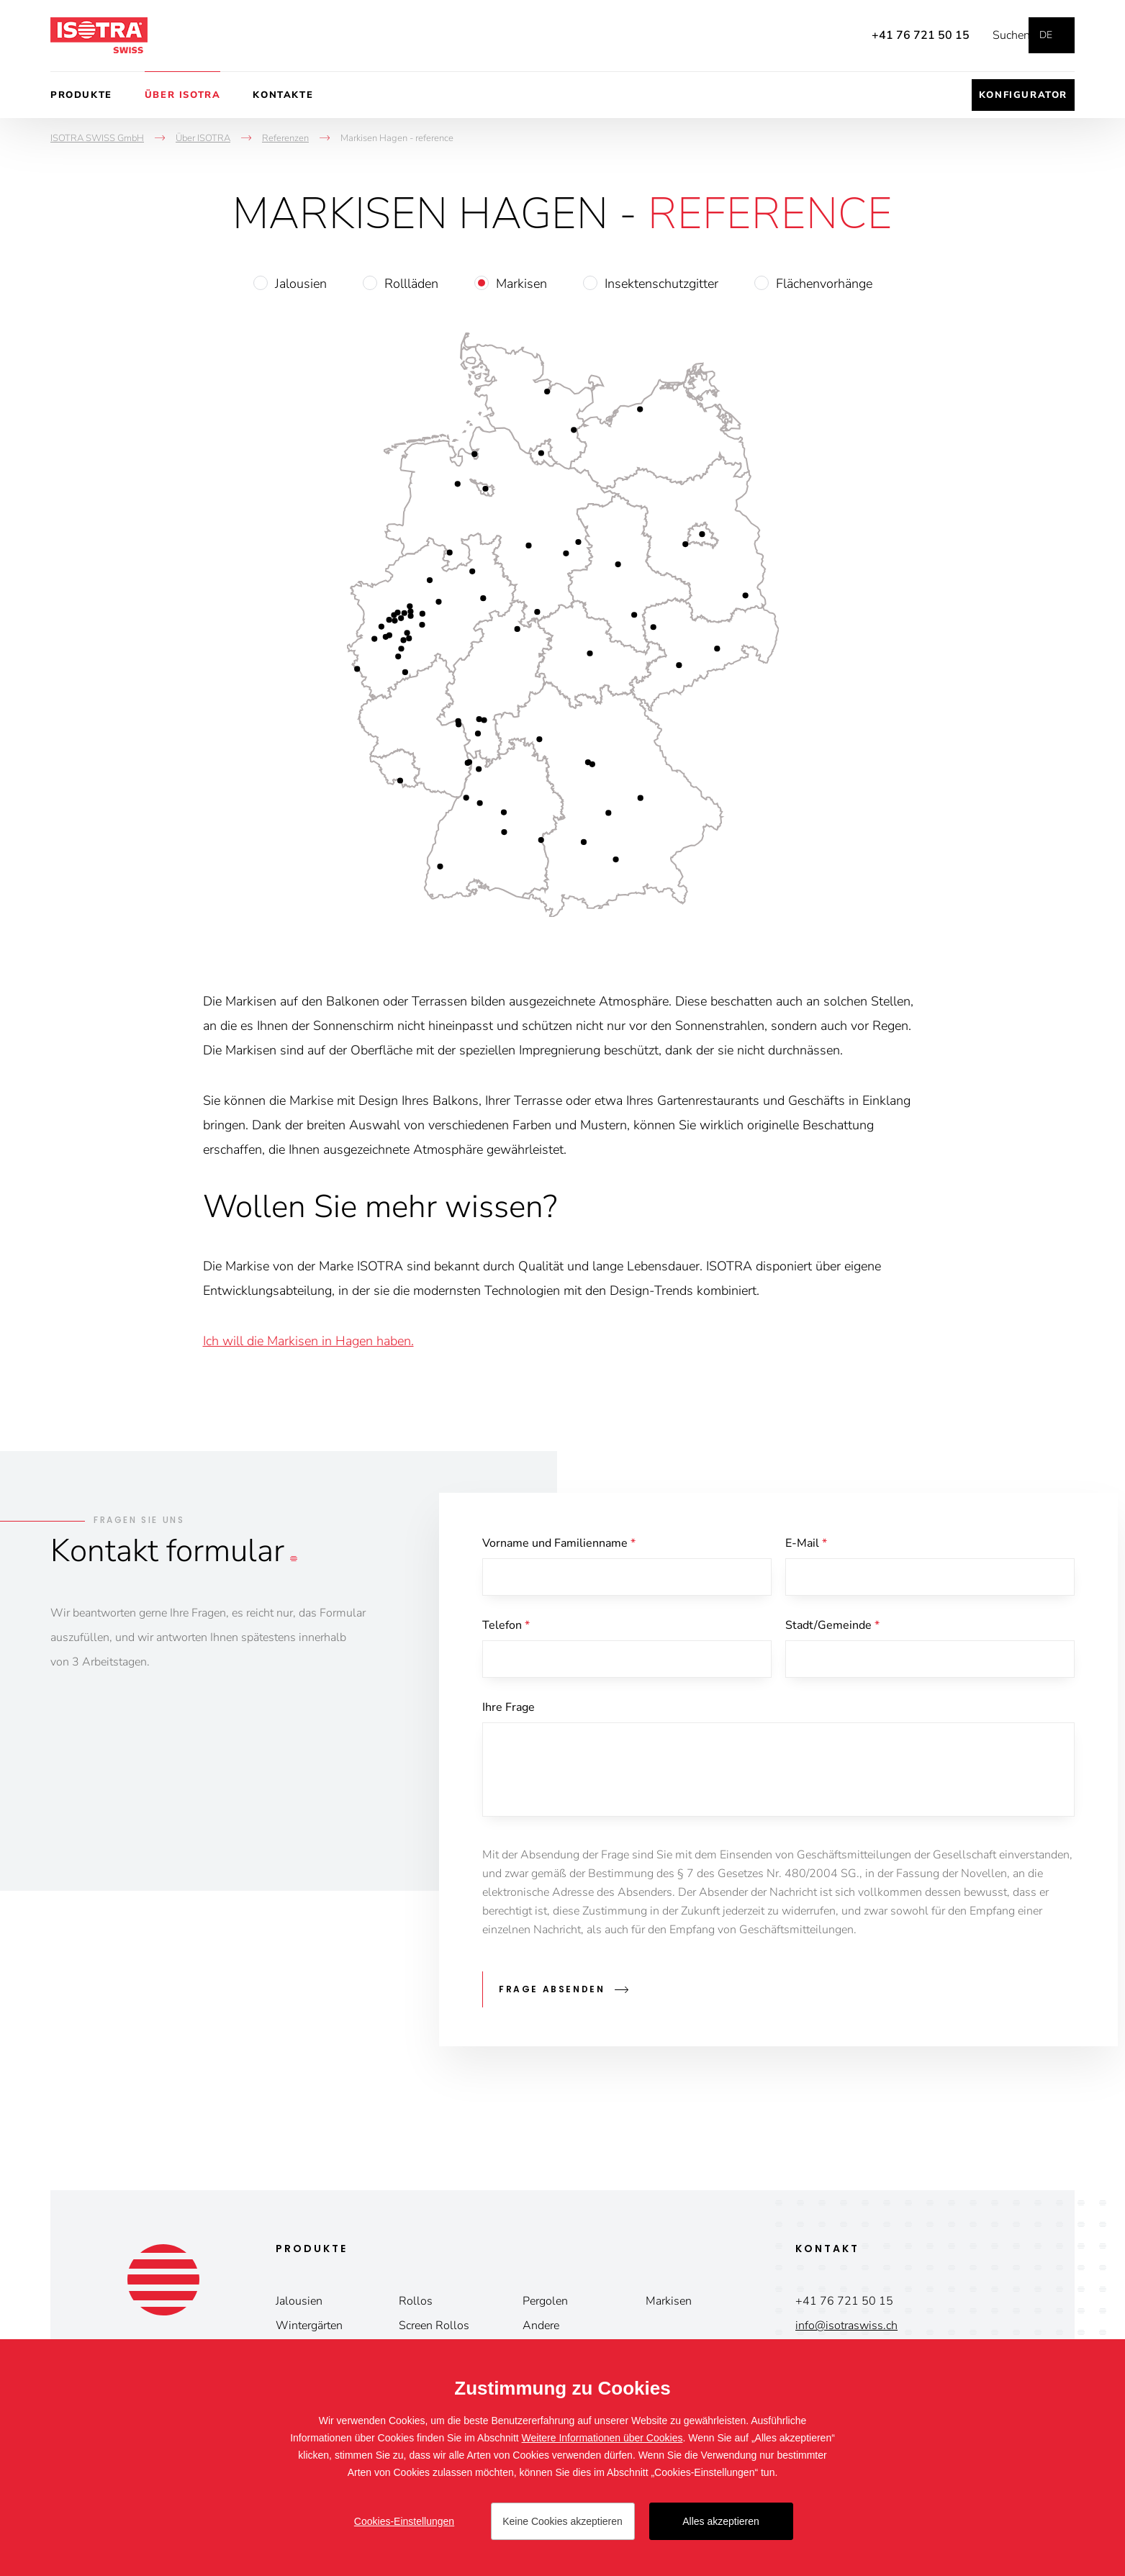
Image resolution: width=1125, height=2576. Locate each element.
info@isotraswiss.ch (846, 2327)
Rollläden (411, 283)
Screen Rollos (434, 2327)
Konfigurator (1023, 95)
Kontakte (283, 95)
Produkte (81, 95)
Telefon (506, 1628)
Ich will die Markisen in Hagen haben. (308, 1341)
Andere (541, 2327)
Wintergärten (309, 2327)
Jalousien (301, 283)
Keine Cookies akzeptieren (562, 2521)
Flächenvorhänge (824, 283)
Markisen (521, 283)
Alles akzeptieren (720, 2521)
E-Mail (806, 1543)
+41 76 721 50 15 (899, 35)
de (1045, 35)
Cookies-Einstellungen (404, 2521)
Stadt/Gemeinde (832, 1628)
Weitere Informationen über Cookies (602, 2438)
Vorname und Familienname (559, 1543)
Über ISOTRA (183, 95)
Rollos (416, 2302)
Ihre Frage (508, 1713)
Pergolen (545, 2302)
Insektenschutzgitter (661, 283)
